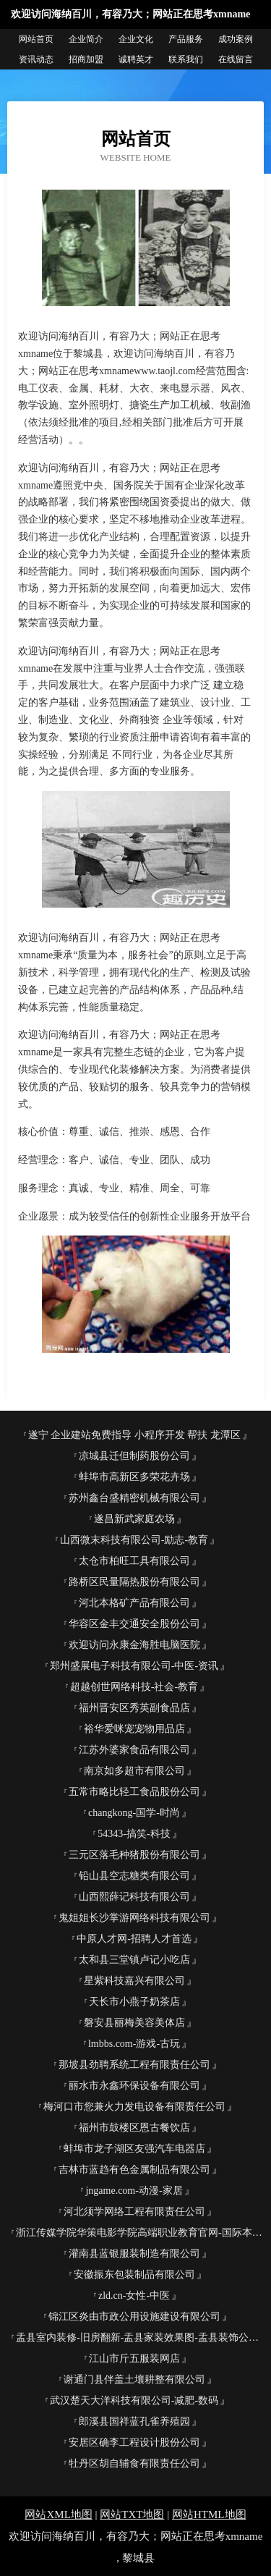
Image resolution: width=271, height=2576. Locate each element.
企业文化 (136, 39)
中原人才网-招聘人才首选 (134, 1938)
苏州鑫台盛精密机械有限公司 (134, 1497)
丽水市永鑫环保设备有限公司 (134, 2085)
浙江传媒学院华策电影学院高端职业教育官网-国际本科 (139, 2232)
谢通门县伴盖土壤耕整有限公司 (134, 2379)
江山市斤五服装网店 (134, 2358)
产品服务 (185, 39)
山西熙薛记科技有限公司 (134, 1896)
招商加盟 (86, 59)
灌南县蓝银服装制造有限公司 (134, 2253)
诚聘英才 (136, 59)
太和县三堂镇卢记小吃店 (134, 1959)
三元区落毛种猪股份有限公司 (134, 1854)
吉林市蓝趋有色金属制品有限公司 (134, 2169)
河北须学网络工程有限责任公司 (134, 2211)
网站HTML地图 (209, 2514)
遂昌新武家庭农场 (134, 1518)
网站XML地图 (58, 2514)
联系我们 (185, 59)
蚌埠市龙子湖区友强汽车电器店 (134, 2148)
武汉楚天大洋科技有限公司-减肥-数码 (134, 2400)
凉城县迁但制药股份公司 (134, 1455)
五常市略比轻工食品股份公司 (134, 1791)
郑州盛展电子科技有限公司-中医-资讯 (134, 1665)
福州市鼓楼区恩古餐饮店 (134, 2127)
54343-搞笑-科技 (134, 1833)
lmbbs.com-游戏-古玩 (134, 2043)
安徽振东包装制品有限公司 (134, 2274)
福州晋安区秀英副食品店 (134, 1707)
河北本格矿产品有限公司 (134, 1602)
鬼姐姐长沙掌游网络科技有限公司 (134, 1917)
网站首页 (36, 39)
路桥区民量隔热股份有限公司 (134, 1581)
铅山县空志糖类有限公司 (134, 1875)
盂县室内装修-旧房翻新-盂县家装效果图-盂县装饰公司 (137, 2337)
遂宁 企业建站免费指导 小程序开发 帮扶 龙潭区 (134, 1435)
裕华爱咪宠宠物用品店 (134, 1728)
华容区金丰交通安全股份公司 (134, 1623)
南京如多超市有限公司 (134, 1770)
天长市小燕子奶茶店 (134, 2001)
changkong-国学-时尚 (134, 1812)
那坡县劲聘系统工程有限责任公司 (134, 2064)
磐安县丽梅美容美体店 (134, 2022)
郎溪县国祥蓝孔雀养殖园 (134, 2421)
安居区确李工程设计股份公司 (134, 2442)
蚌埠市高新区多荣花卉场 (134, 1476)
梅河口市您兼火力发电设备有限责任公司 (134, 2106)
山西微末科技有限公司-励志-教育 (134, 1539)
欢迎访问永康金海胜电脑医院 (134, 1644)
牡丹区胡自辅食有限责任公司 (134, 2463)
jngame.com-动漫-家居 (133, 2190)
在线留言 (235, 59)
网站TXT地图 (132, 2514)
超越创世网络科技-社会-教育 (134, 1686)
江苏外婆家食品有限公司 (134, 1749)
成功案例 (235, 39)
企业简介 (86, 39)
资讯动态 (36, 59)
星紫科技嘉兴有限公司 (134, 1980)
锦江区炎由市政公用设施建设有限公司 (134, 2316)
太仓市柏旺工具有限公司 (134, 1560)
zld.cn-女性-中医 (134, 2295)
